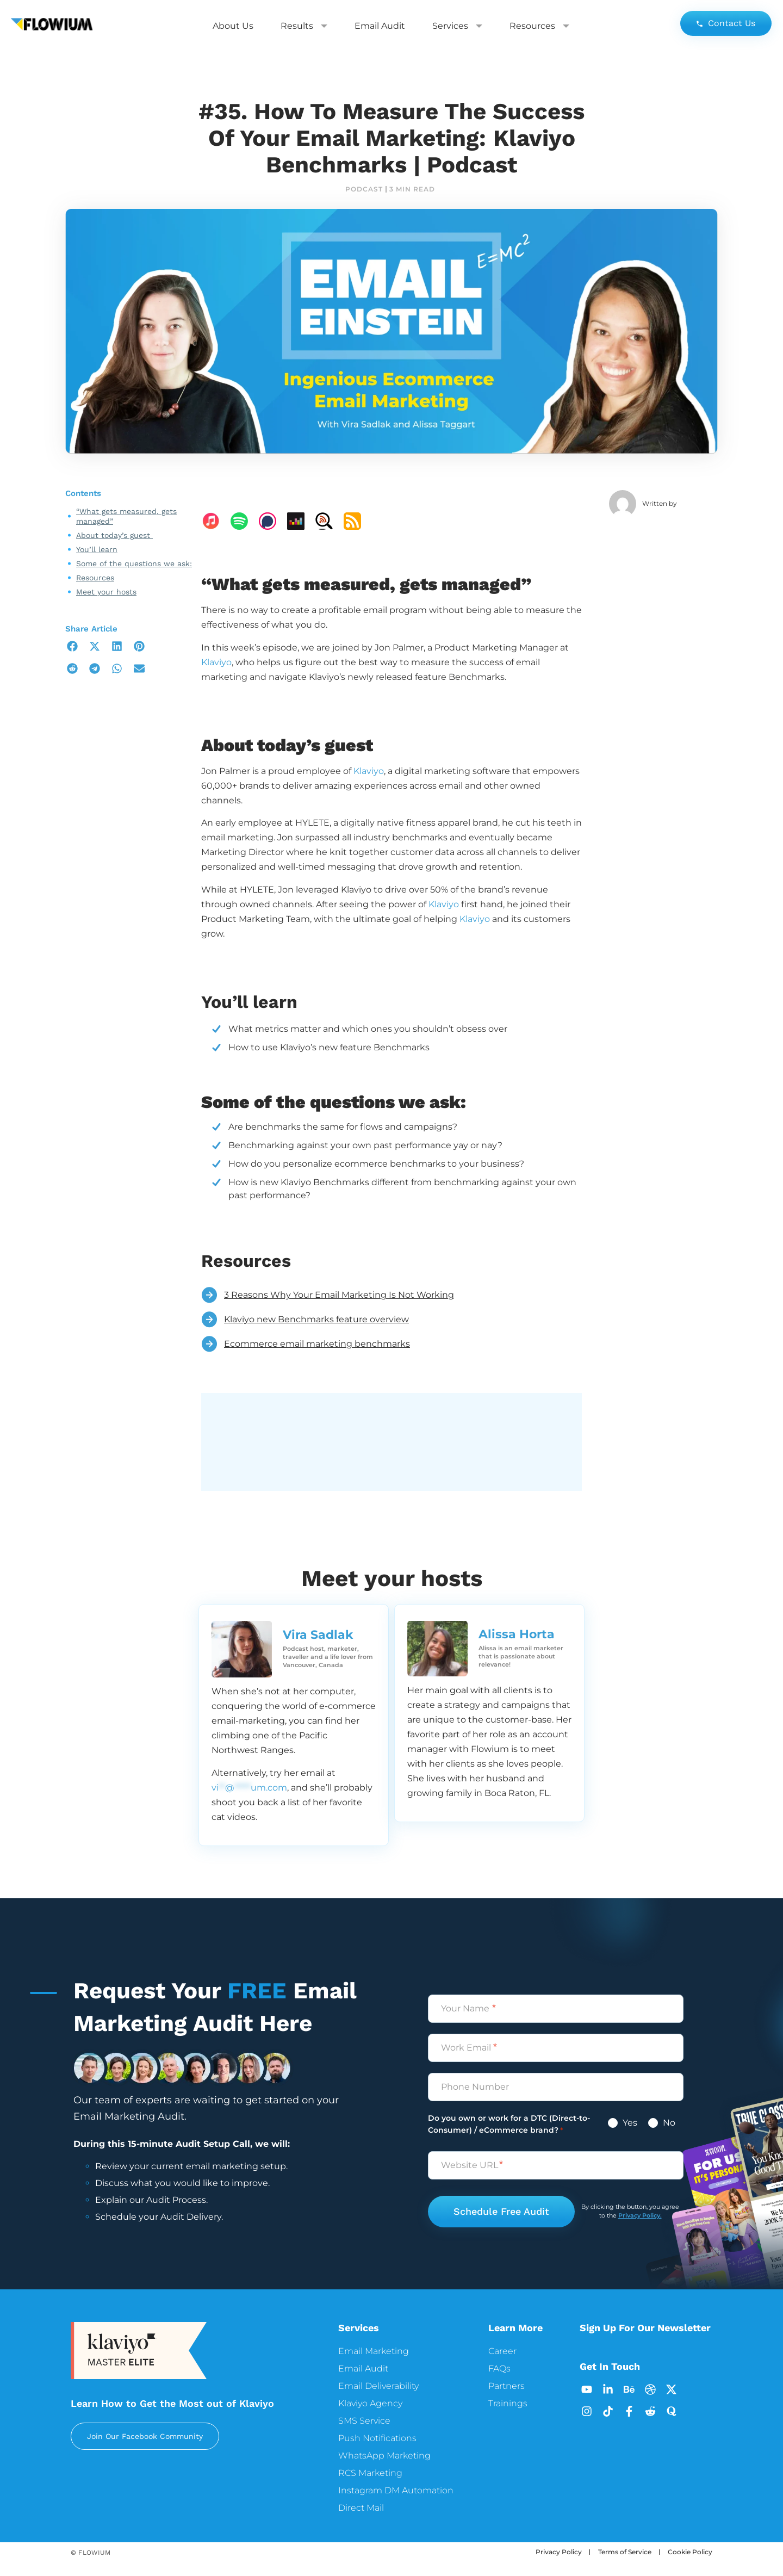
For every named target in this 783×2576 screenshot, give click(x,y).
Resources (539, 26)
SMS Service (364, 2421)
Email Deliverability (378, 2386)
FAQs (499, 2368)
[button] (72, 646)
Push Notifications (377, 2438)
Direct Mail (361, 2508)
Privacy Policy (559, 2552)
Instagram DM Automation (395, 2490)
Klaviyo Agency (370, 2403)
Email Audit (380, 26)
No (668, 2122)
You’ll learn (96, 549)
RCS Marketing (370, 2473)
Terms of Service (624, 2552)
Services (457, 26)
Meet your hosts (106, 591)
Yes (629, 2122)
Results (304, 26)
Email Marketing (373, 2351)
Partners (506, 2386)
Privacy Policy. (640, 2215)
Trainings (507, 2403)
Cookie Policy (690, 2552)
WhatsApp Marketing (384, 2455)
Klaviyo (216, 662)
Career (502, 2351)
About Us (233, 26)
